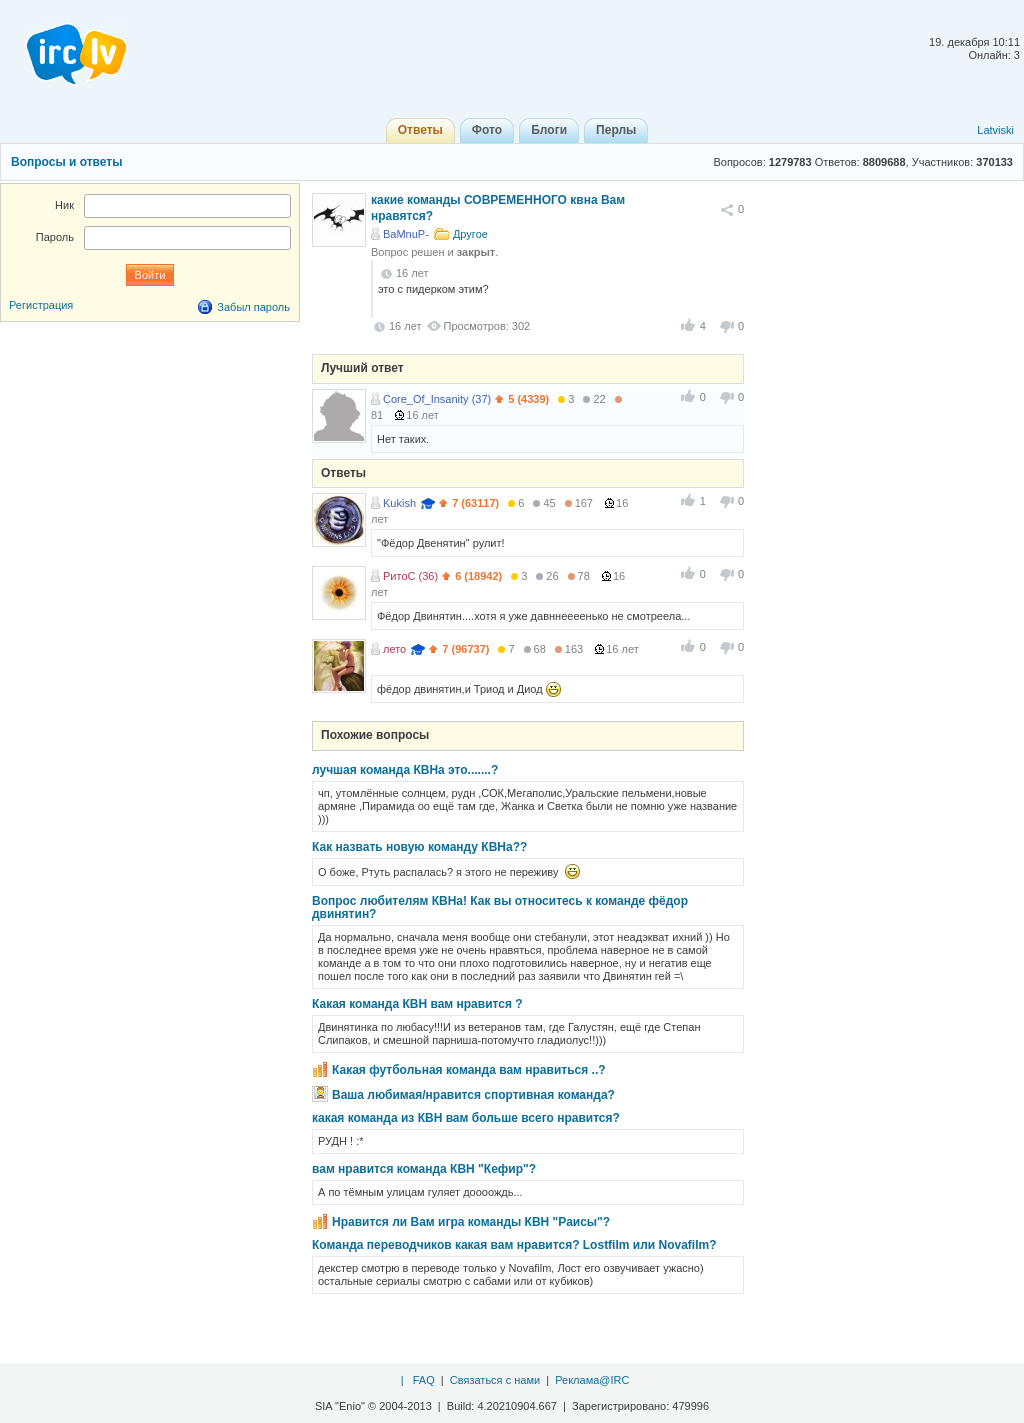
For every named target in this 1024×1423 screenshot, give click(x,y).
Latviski (995, 130)
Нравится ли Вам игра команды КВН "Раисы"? (471, 1222)
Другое (470, 234)
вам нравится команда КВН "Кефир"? (424, 1169)
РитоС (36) (410, 576)
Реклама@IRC (592, 1380)
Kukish (399, 503)
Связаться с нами (495, 1380)
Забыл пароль (253, 307)
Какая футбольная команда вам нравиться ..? (469, 1070)
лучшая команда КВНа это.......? (405, 770)
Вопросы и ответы (66, 162)
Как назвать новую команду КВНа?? (419, 847)
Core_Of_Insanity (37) (437, 399)
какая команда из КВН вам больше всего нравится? (466, 1118)
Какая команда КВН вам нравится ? (417, 1004)
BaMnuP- (406, 234)
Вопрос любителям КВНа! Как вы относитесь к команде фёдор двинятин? (500, 907)
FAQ (424, 1380)
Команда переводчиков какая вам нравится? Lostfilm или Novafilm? (514, 1245)
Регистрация (41, 305)
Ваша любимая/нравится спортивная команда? (473, 1095)
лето (394, 649)
